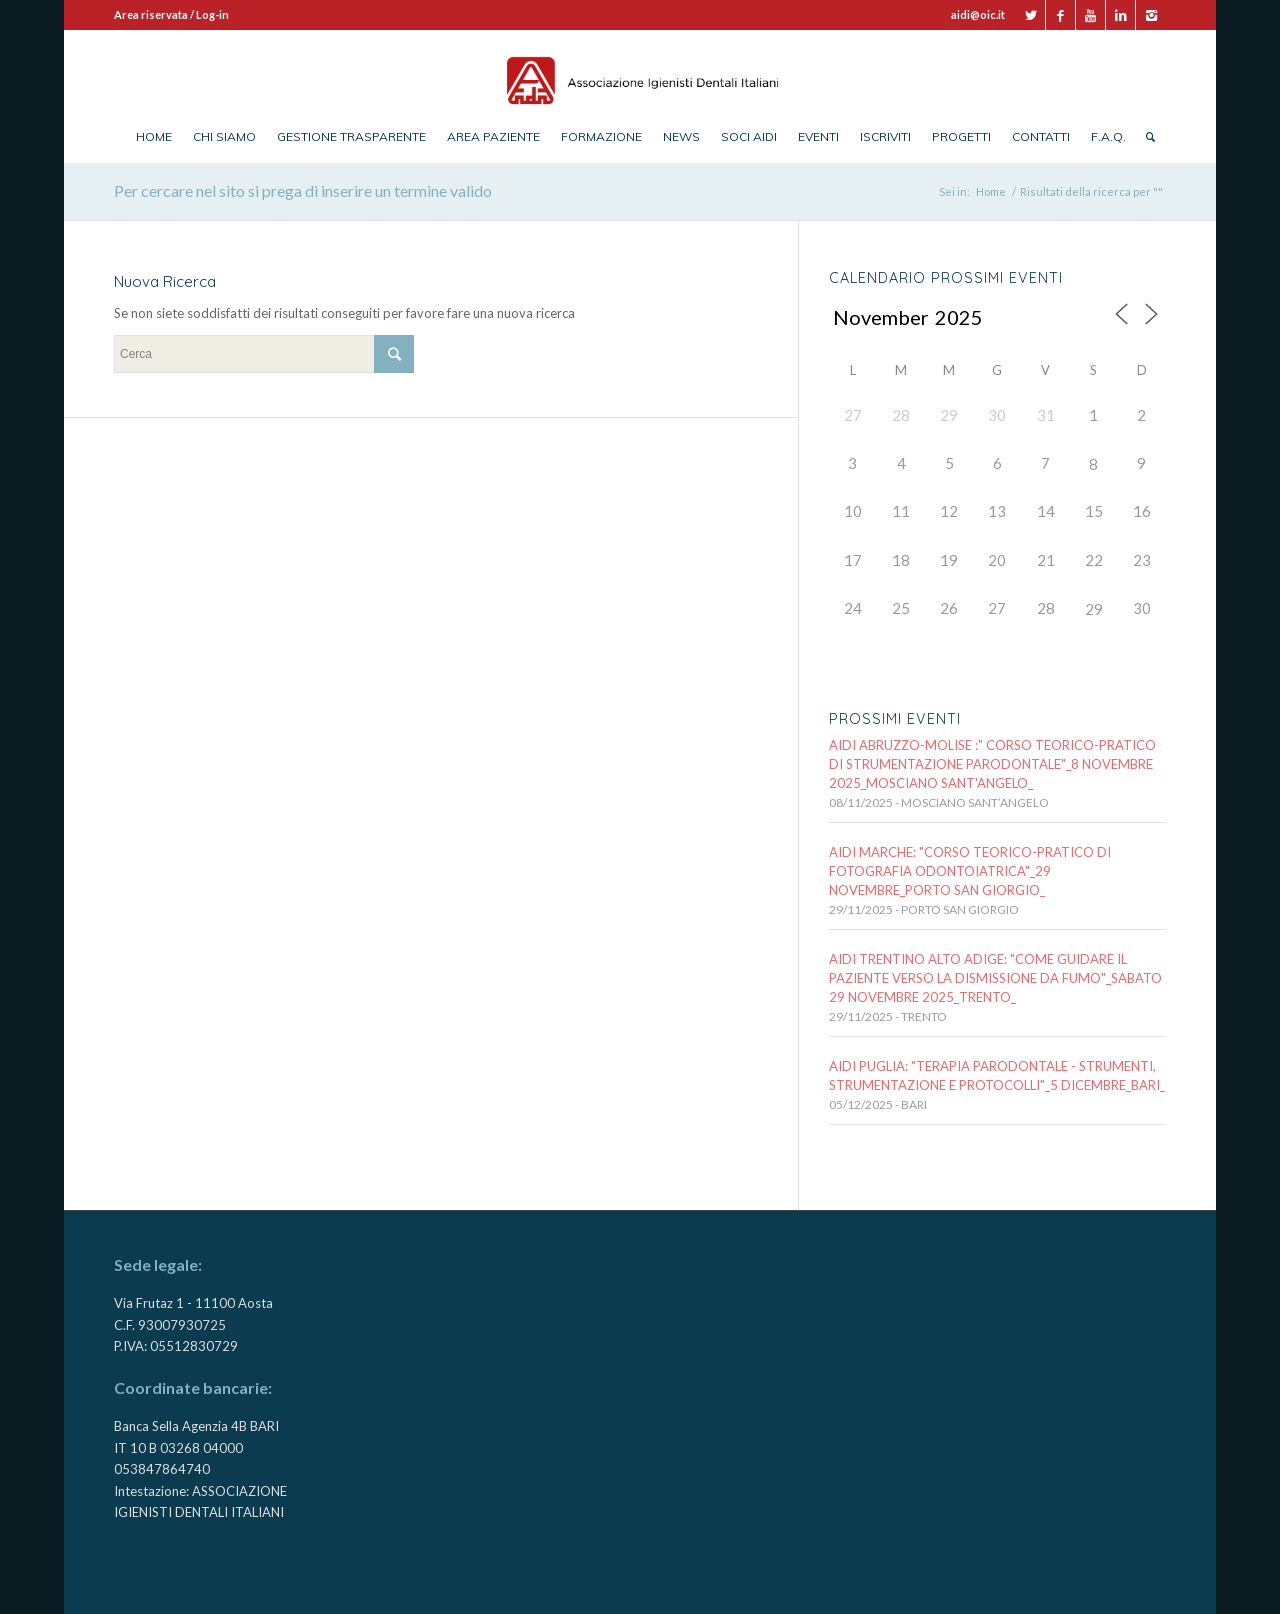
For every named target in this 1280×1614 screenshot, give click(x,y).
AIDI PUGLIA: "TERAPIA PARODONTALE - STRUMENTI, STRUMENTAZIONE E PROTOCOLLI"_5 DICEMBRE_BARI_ (997, 1075)
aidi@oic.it (978, 14)
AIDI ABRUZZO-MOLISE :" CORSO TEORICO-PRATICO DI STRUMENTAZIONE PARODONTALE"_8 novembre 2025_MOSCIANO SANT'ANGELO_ (992, 764)
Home (991, 191)
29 (1094, 609)
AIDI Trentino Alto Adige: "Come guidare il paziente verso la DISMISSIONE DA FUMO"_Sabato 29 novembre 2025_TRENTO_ (995, 978)
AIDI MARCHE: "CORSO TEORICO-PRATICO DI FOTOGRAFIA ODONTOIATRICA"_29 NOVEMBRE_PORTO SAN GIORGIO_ (970, 871)
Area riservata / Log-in (171, 14)
